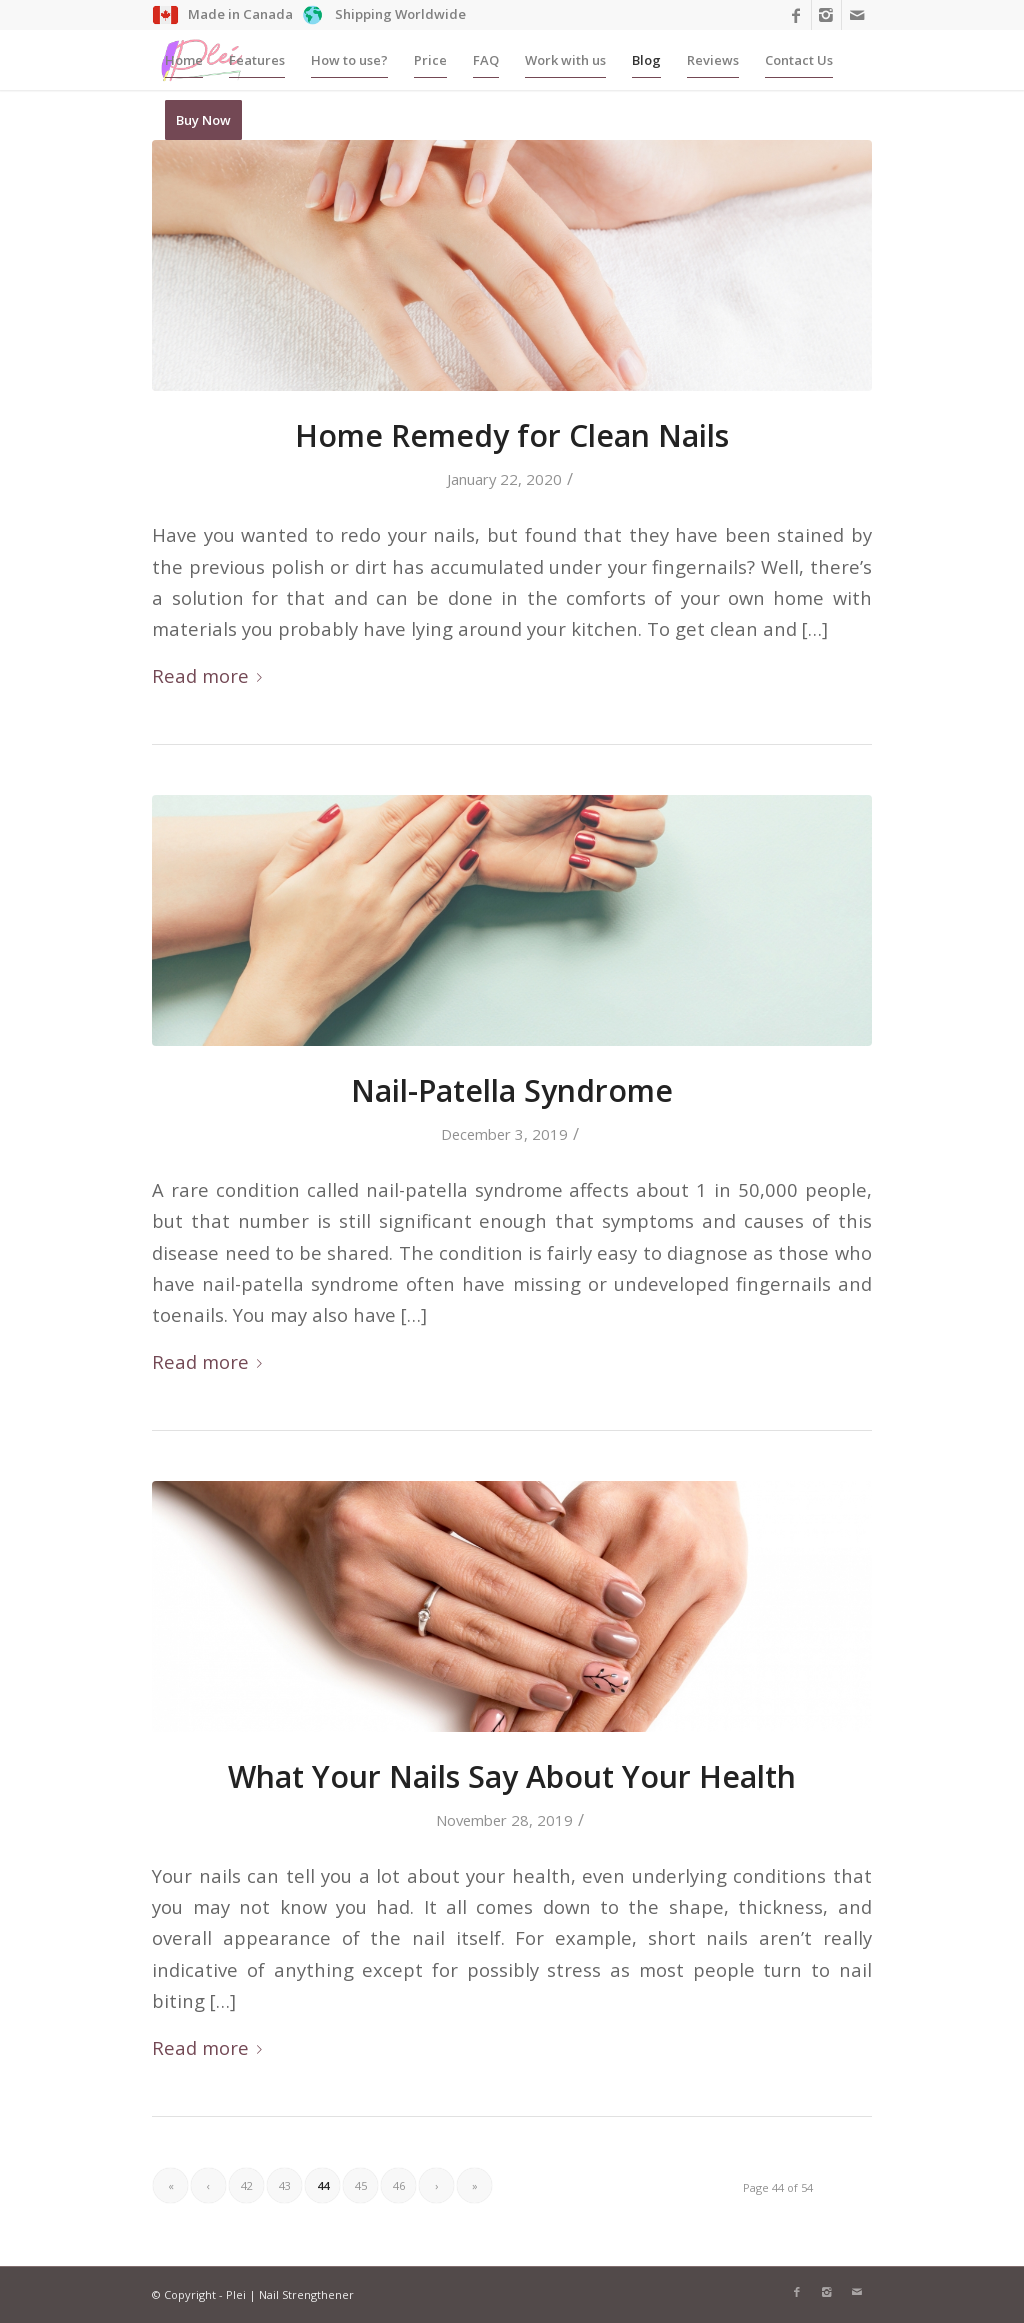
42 (247, 2185)
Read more (211, 675)
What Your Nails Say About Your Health (512, 1776)
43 (285, 2185)
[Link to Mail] (857, 15)
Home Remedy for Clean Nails (512, 435)
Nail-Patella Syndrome (512, 1090)
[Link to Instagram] (826, 15)
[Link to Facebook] (796, 15)
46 (399, 2185)
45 (361, 2185)
